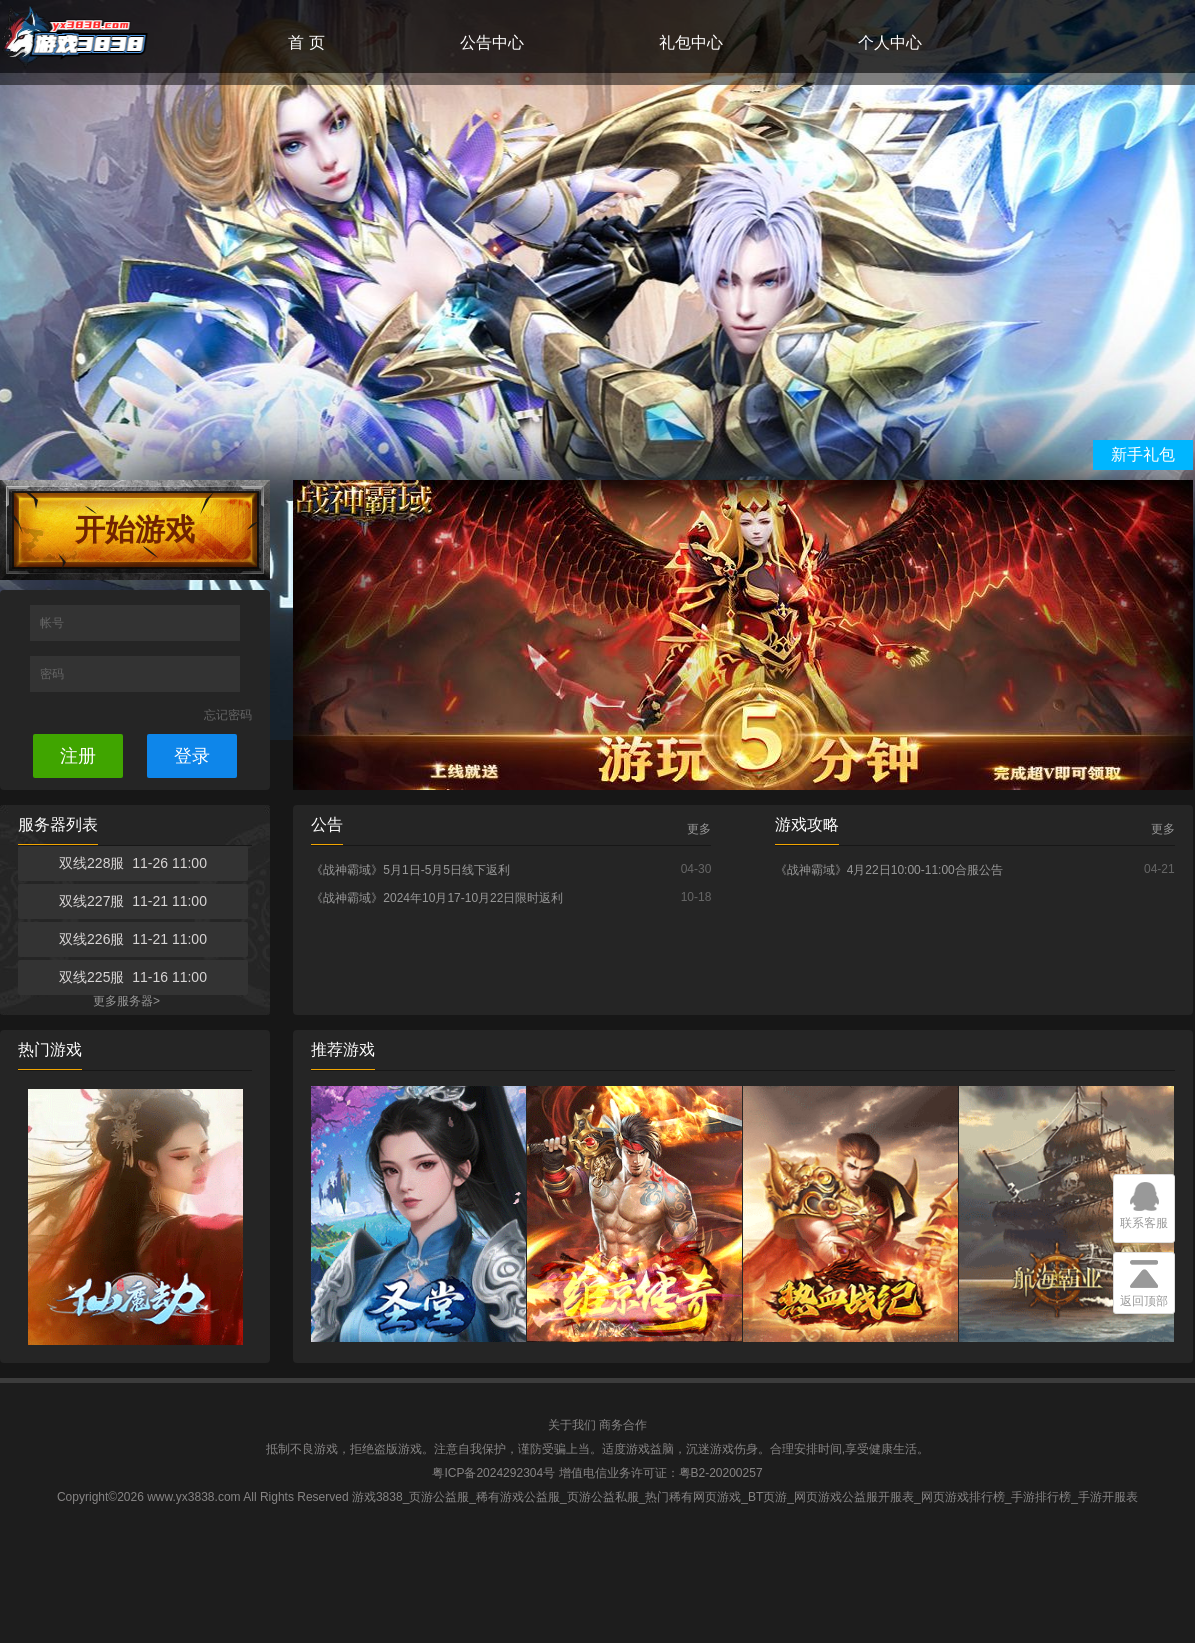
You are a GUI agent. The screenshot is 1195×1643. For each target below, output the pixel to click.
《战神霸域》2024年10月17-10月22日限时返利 (437, 898)
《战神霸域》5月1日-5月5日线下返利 (410, 870)
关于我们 (572, 1425)
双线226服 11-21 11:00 (133, 939)
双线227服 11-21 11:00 (133, 901)
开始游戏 (135, 529)
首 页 (306, 42)
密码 (53, 674)
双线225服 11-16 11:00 (133, 977)
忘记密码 (228, 715)
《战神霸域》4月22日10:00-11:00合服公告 (889, 870)
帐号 (53, 623)
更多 (699, 829)
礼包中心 (691, 42)
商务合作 (623, 1425)
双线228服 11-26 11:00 (133, 863)
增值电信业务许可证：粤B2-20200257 (661, 1473)
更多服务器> (126, 1001)
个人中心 (890, 42)
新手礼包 (1143, 454)
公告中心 (492, 42)
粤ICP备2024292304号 (493, 1473)
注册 (78, 756)
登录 (192, 756)
